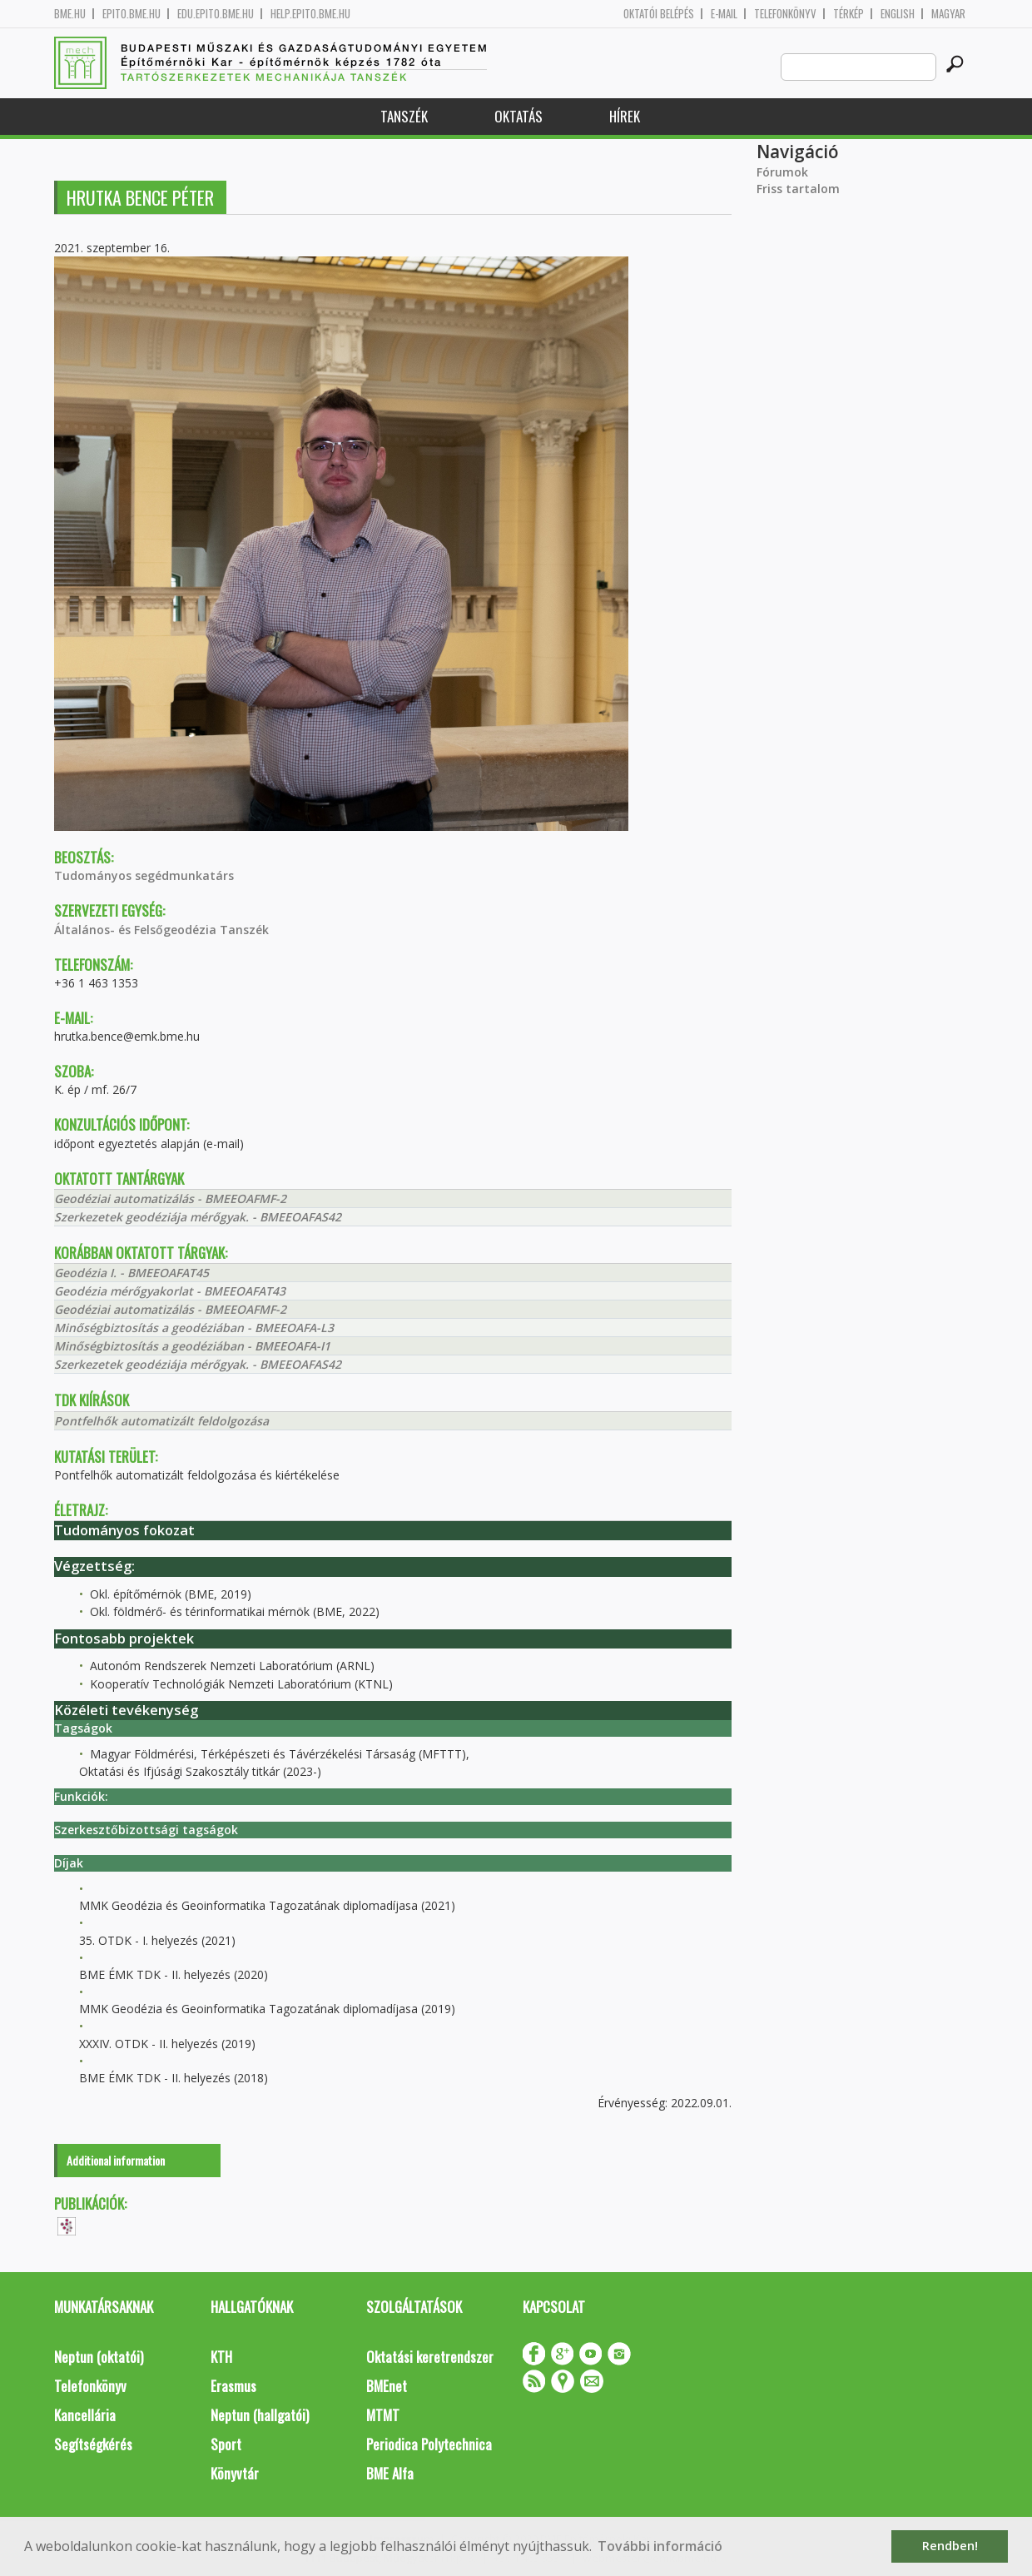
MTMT (382, 2414)
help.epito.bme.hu (310, 13)
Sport (226, 2444)
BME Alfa (390, 2473)
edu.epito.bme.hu (215, 13)
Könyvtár (235, 2473)
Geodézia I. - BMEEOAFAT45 (131, 1273)
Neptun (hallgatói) (260, 2414)
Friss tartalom (798, 188)
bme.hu (70, 13)
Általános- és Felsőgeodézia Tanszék (161, 929)
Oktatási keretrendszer (430, 2356)
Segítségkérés (93, 2444)
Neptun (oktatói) (98, 2356)
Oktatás (518, 116)
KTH (221, 2356)
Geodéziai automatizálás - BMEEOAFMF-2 (170, 1198)
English (898, 13)
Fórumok (782, 172)
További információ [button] (660, 2546)
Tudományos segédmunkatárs (144, 875)
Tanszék (404, 116)
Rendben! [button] (950, 2546)
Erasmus (233, 2385)
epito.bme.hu (131, 13)
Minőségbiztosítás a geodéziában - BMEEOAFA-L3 (194, 1327)
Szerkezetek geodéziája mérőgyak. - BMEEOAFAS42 (197, 1217)
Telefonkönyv (785, 13)
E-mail (724, 13)
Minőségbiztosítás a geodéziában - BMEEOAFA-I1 (192, 1346)
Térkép (848, 13)
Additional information (116, 2160)
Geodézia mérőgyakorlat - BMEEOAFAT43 (169, 1291)
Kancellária (85, 2414)
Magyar (948, 13)
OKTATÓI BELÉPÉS (658, 13)
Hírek (624, 116)
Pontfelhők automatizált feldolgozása (161, 1421)
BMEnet (386, 2385)
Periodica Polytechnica (429, 2444)
